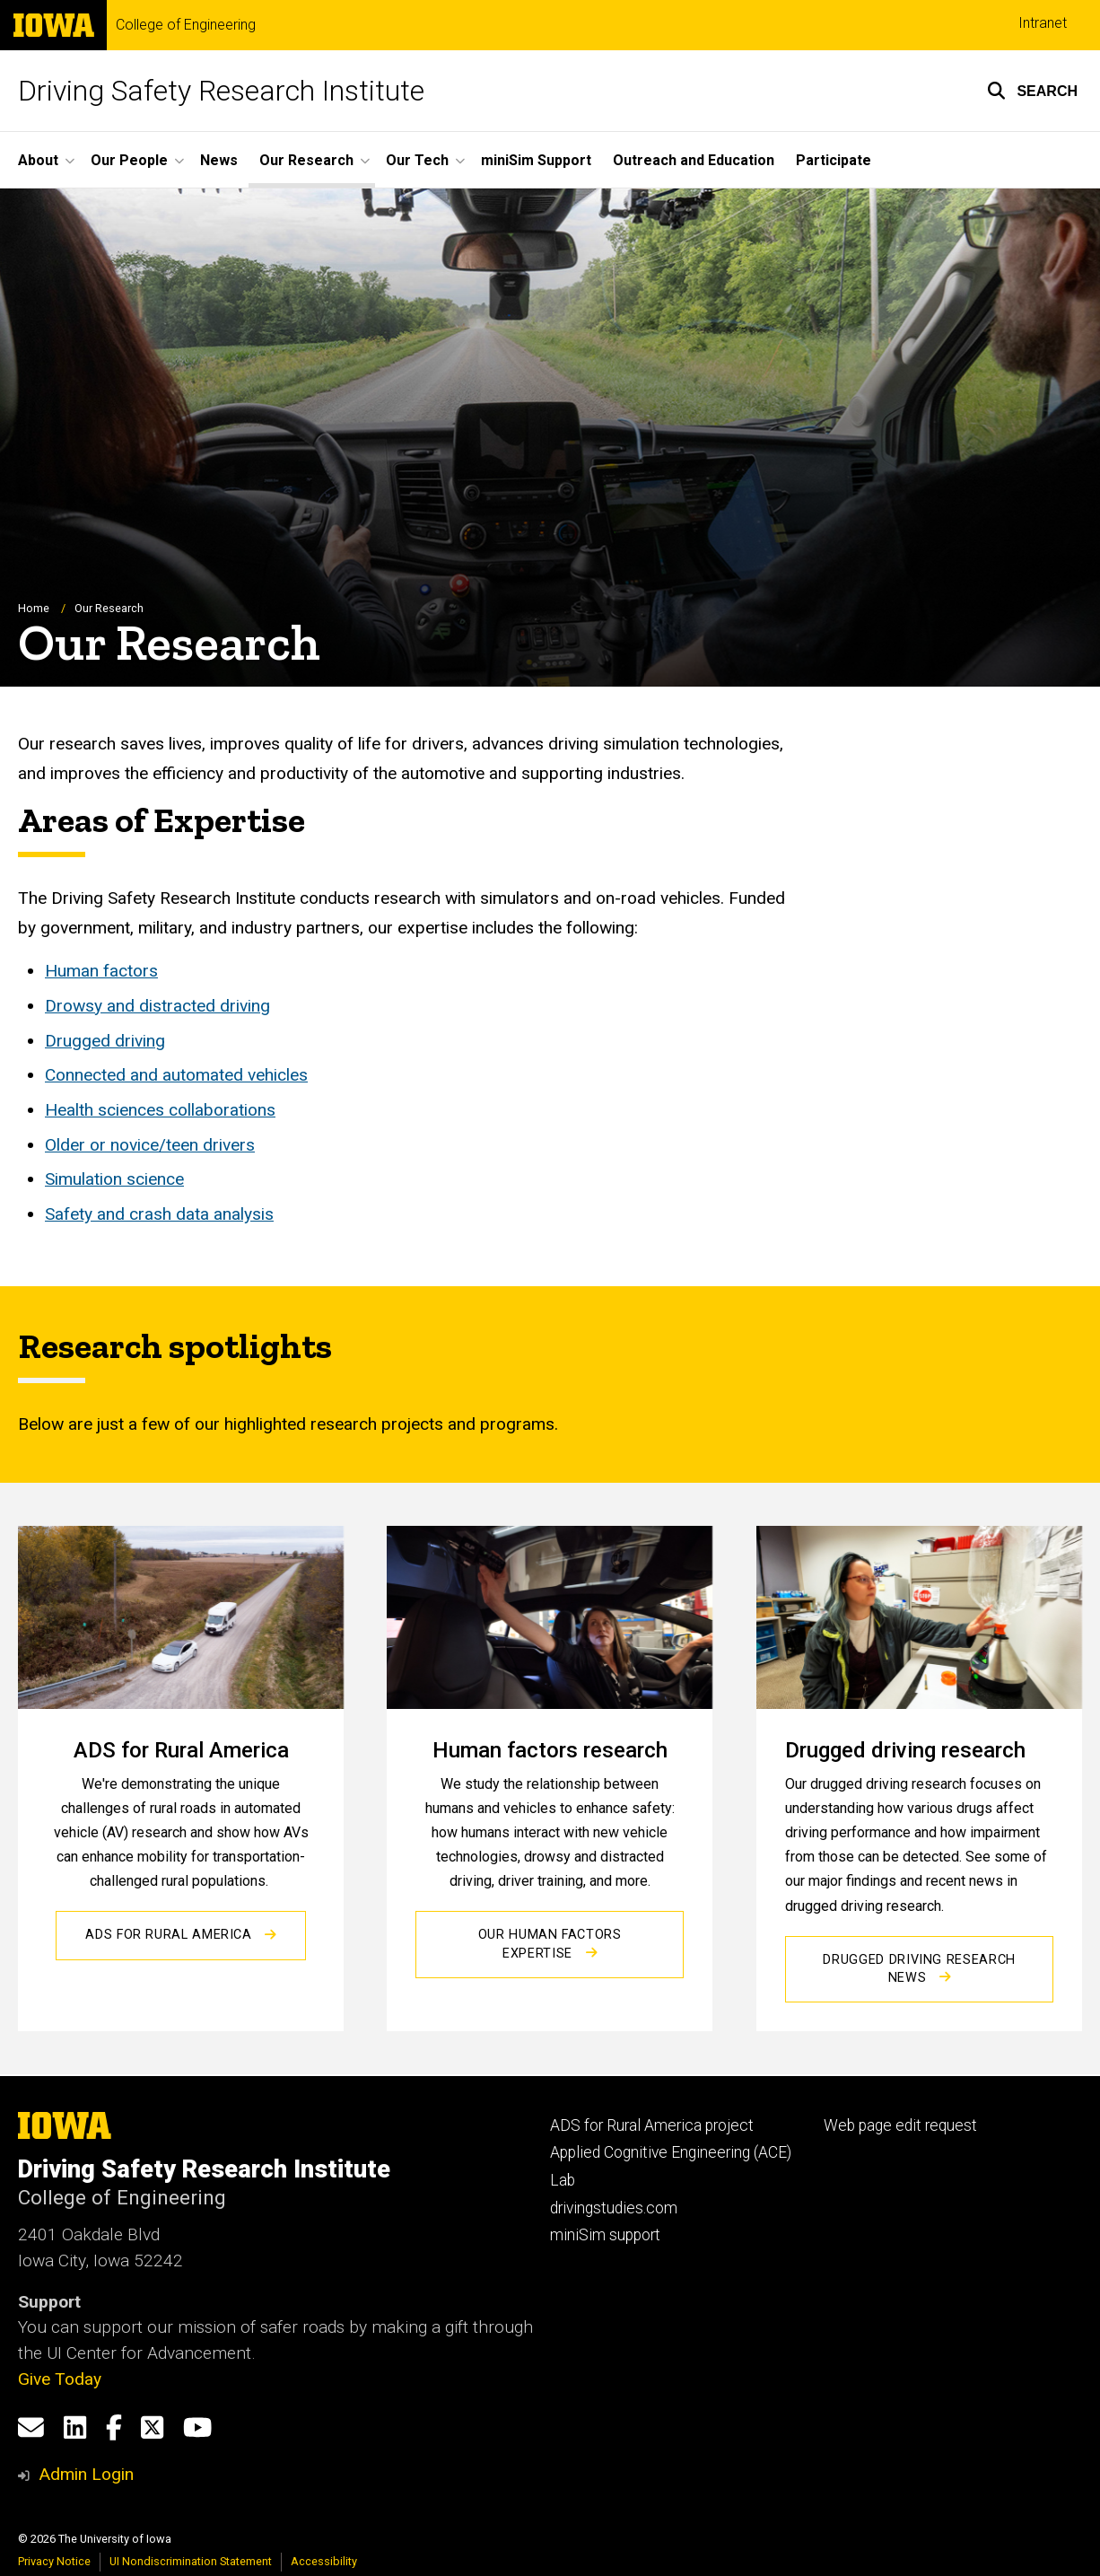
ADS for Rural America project (652, 2125)
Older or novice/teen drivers (150, 1145)
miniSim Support (536, 160)
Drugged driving (105, 1040)
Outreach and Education (693, 160)
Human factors (101, 970)
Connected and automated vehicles (176, 1075)
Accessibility (324, 2561)
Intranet (1042, 22)
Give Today (59, 2379)
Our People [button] (129, 160)
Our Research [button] (306, 160)
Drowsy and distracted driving (157, 1005)
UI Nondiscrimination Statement (190, 2561)
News (219, 160)
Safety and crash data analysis (159, 1214)
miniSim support (605, 2235)
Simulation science (114, 1180)
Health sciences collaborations (160, 1110)
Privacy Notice (54, 2561)
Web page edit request (900, 2125)
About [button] (38, 160)
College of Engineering (186, 25)
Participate (833, 160)
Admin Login (86, 2474)
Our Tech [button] (417, 160)
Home (33, 608)
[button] (1032, 90)
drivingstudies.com (613, 2208)
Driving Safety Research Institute (221, 90)
